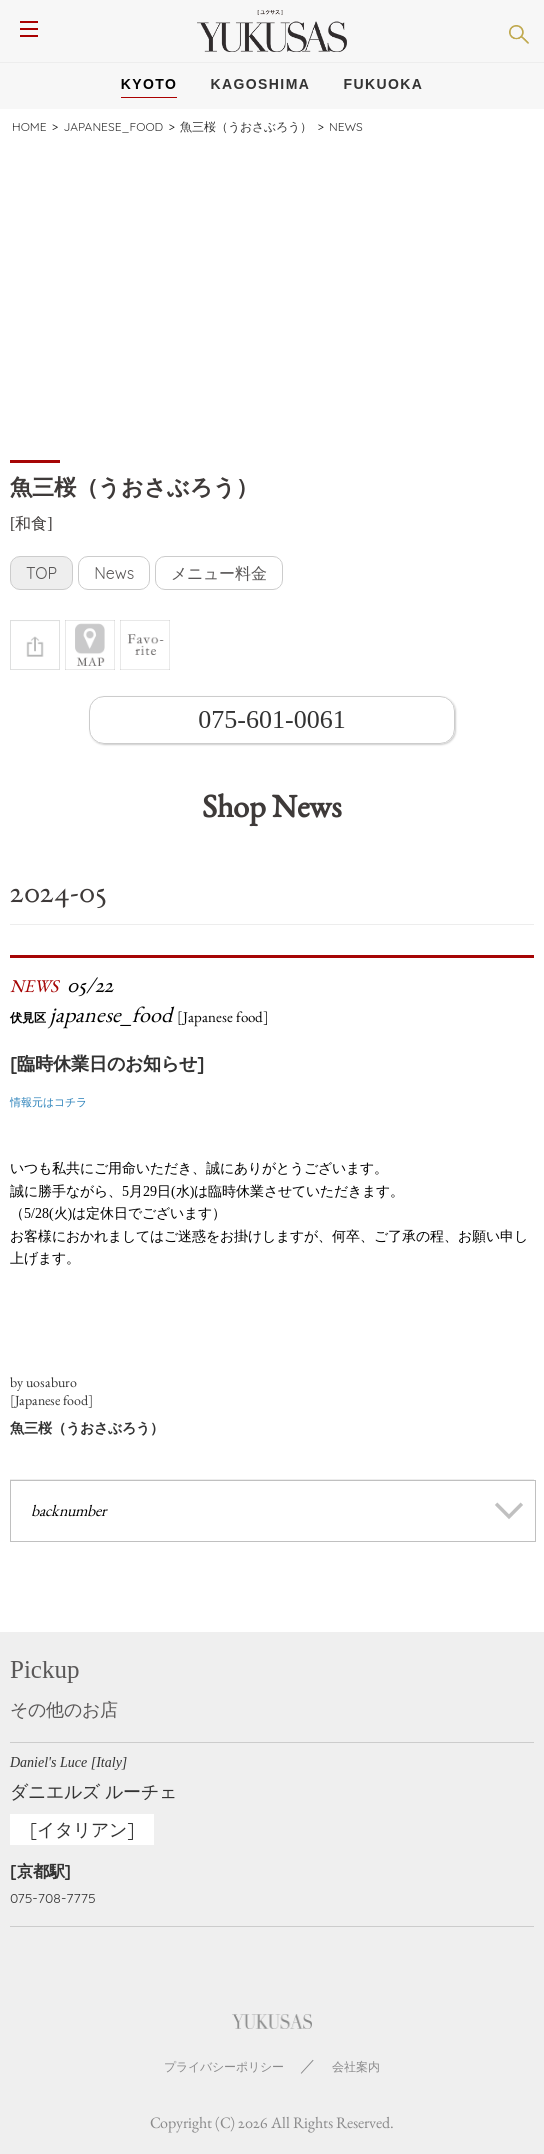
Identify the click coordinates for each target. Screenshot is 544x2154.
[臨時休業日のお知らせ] (107, 1063)
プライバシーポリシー (224, 2066)
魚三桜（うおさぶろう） (87, 1428)
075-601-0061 (271, 719)
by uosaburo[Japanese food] (51, 1391)
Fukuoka (384, 84)
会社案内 (356, 2066)
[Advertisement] (272, 296)
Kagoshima (261, 84)
